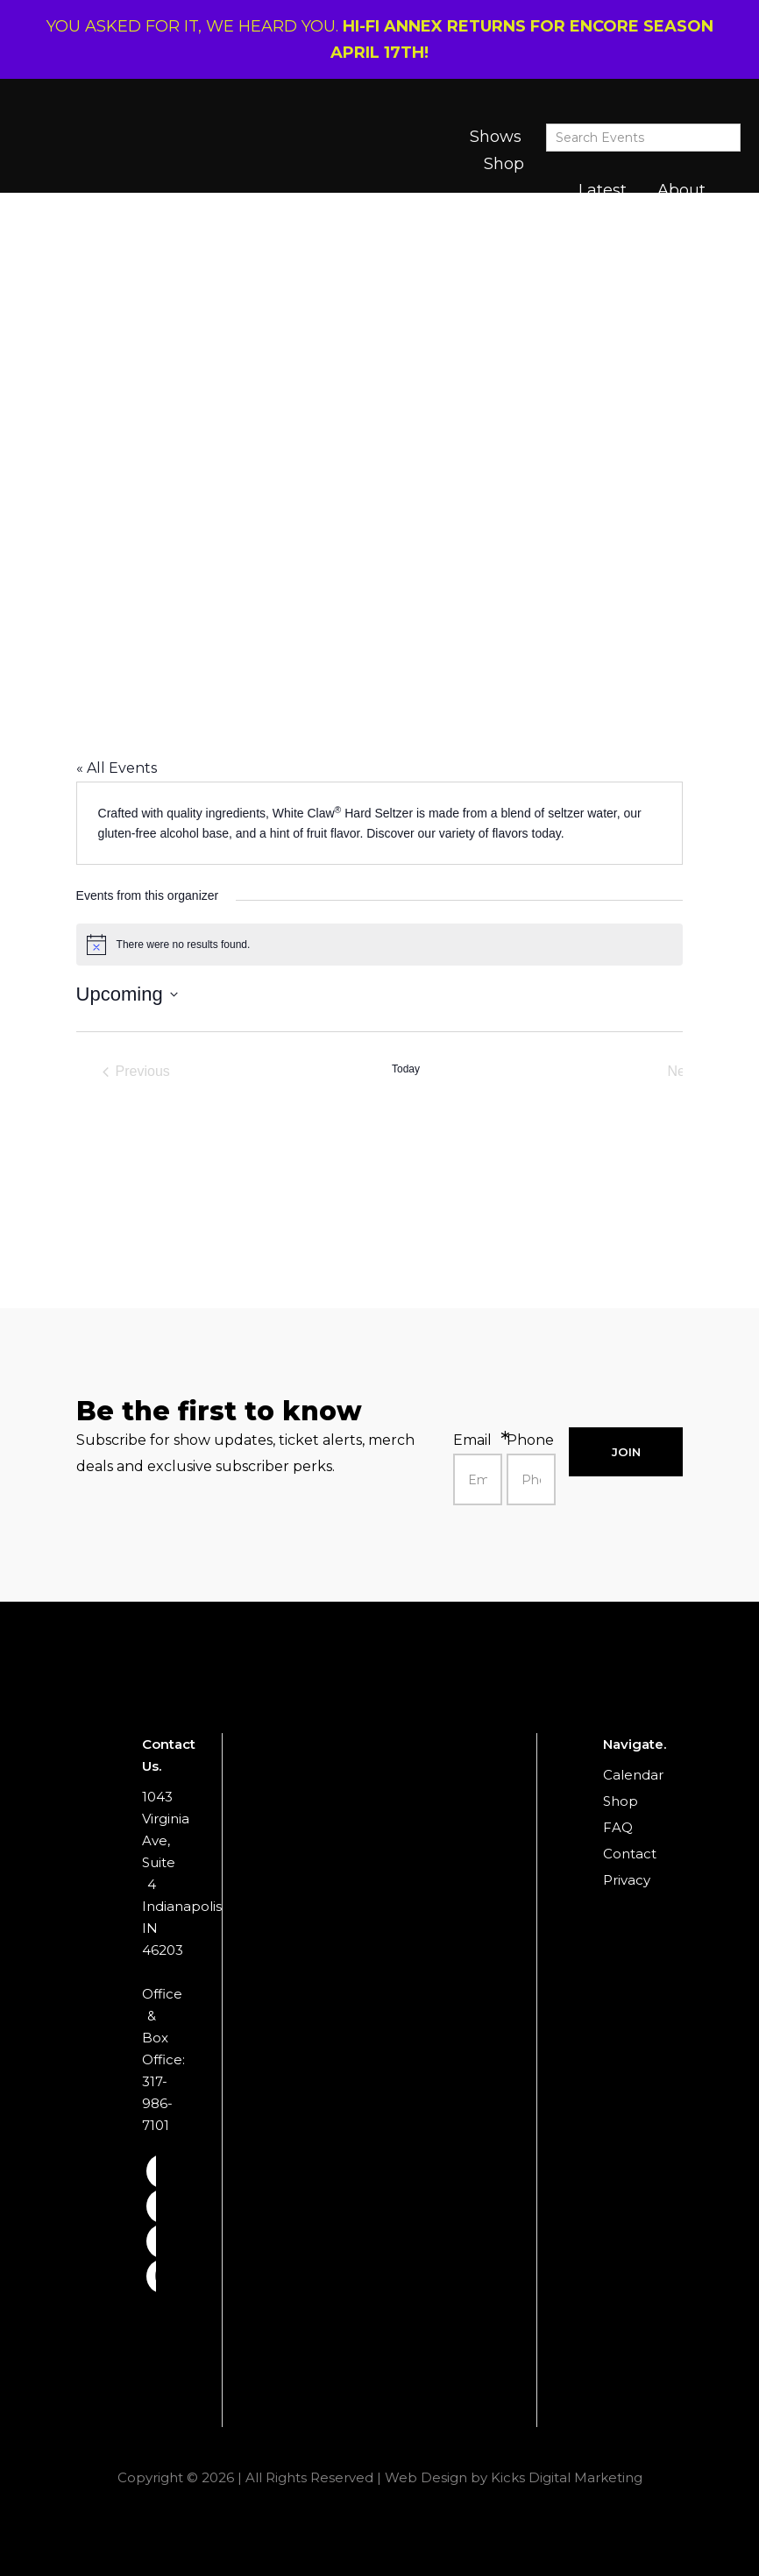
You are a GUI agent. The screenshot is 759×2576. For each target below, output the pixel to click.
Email (472, 1440)
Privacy (626, 1880)
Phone (530, 1440)
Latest (602, 190)
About (681, 190)
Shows (495, 136)
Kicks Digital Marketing (566, 2477)
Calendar (633, 1774)
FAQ (618, 1827)
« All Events (116, 768)
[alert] (380, 945)
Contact (629, 1853)
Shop (504, 163)
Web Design (426, 2477)
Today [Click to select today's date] (406, 1069)
